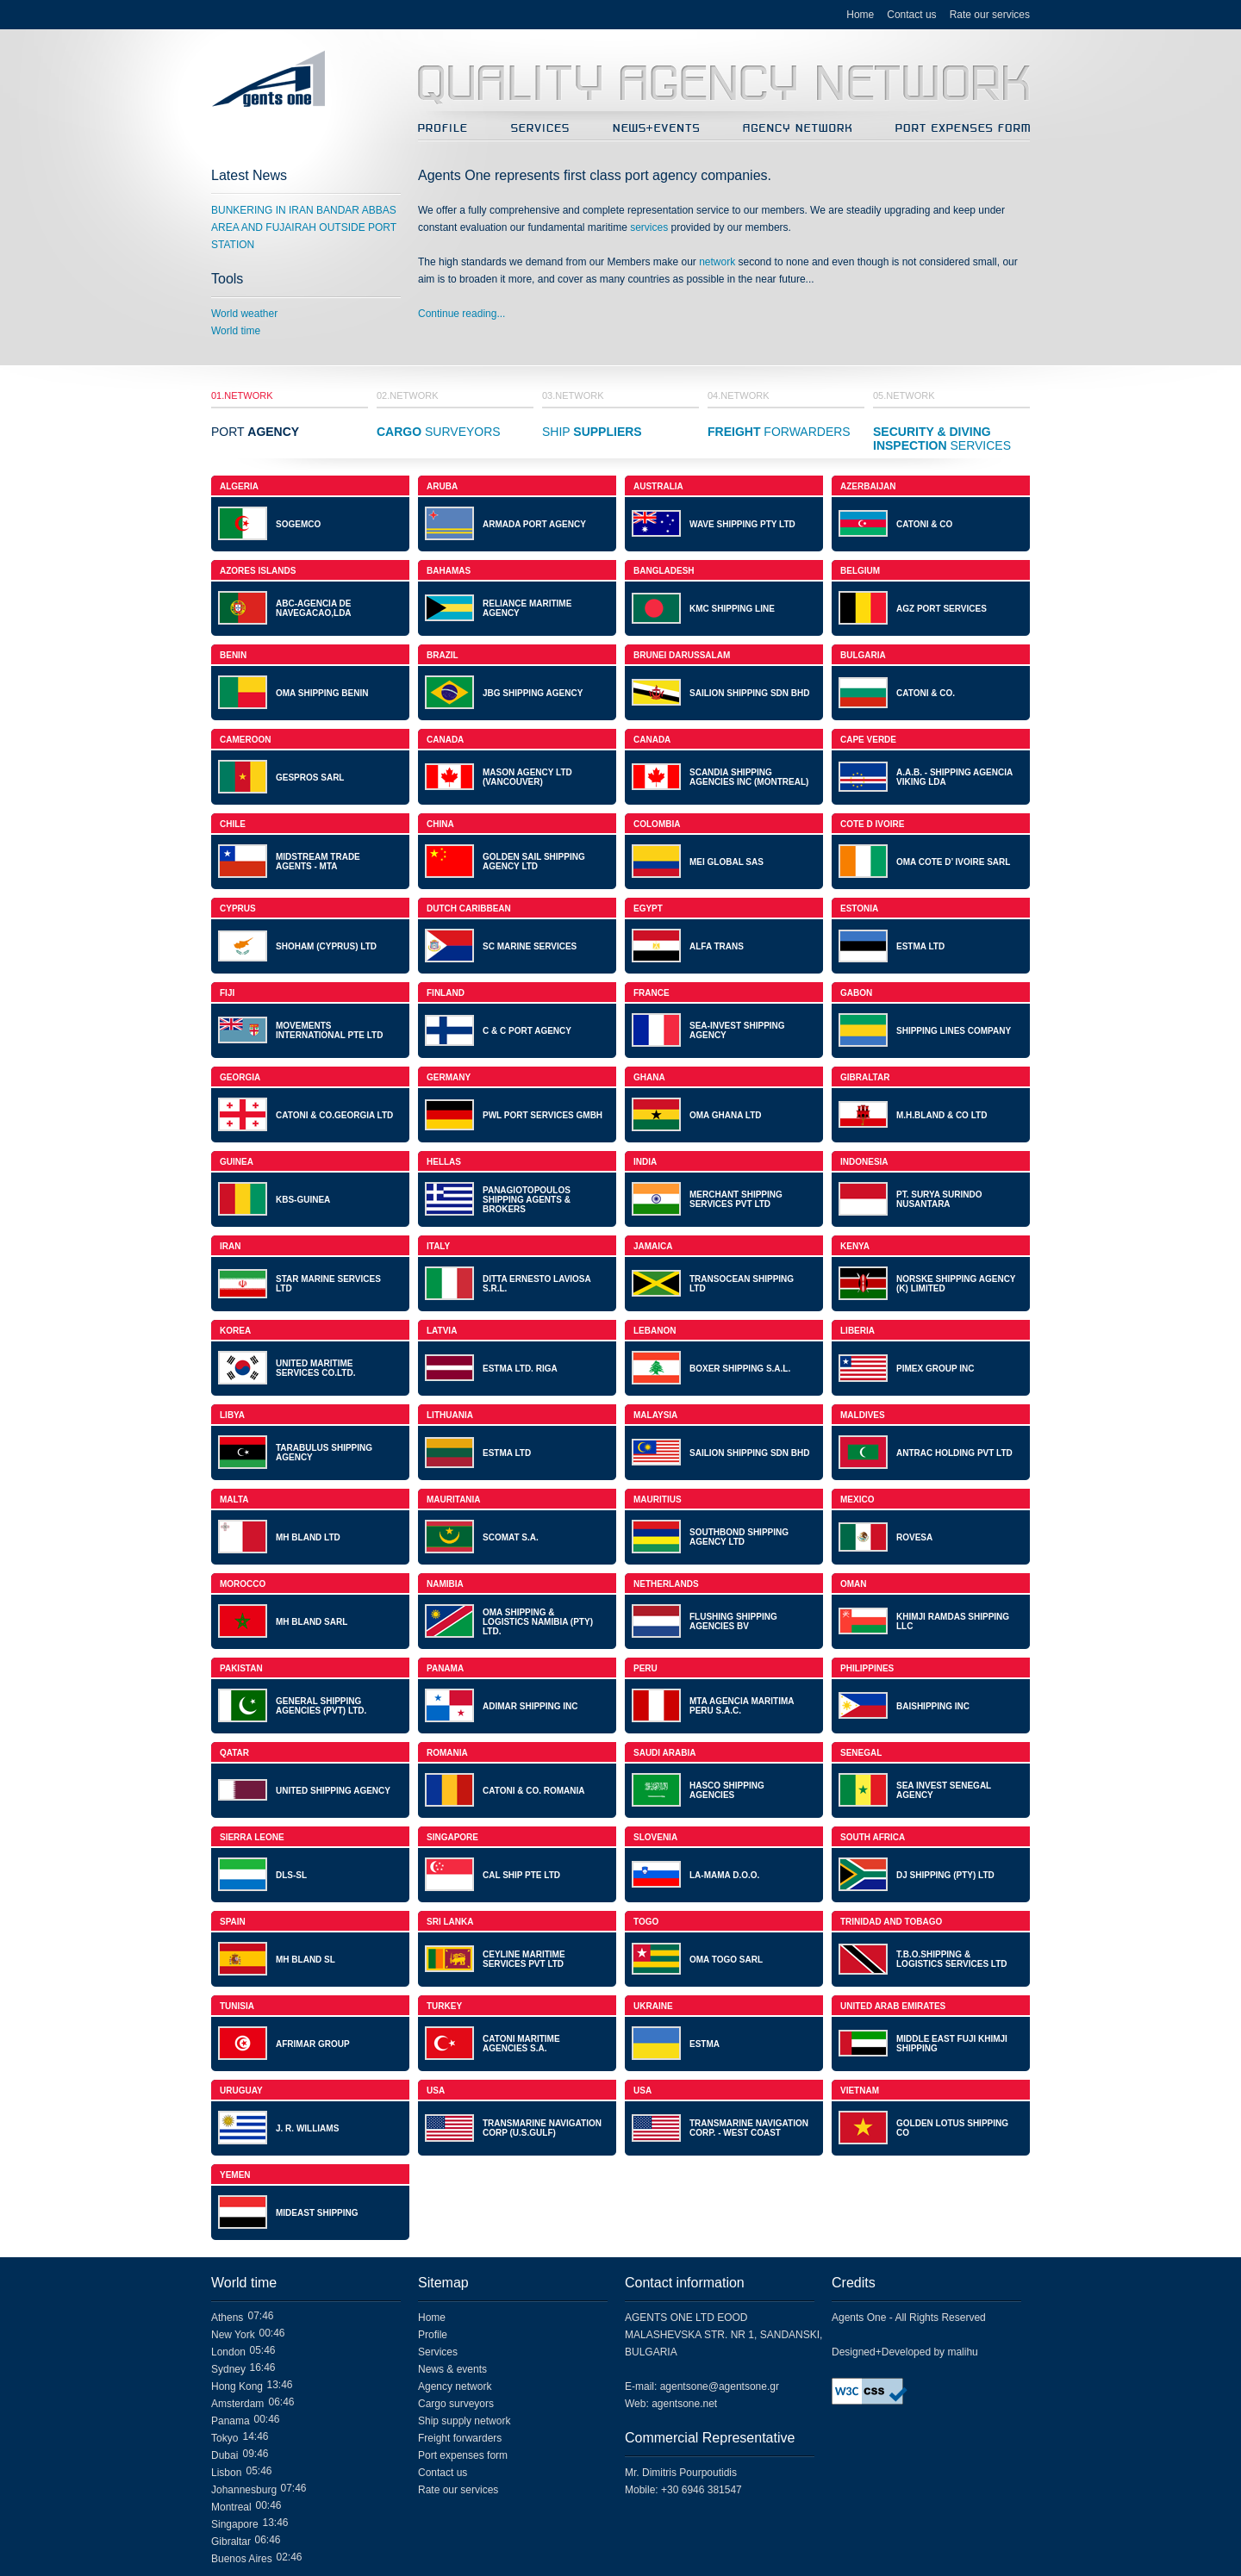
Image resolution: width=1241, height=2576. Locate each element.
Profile (432, 2335)
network (717, 262)
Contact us (911, 15)
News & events (452, 2369)
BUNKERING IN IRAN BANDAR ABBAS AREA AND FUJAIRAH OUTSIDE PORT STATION (303, 227)
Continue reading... (461, 314)
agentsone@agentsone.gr (719, 2386)
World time (235, 331)
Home (860, 15)
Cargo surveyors (456, 2404)
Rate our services (990, 15)
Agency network (454, 2386)
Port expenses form (463, 2455)
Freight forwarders (460, 2438)
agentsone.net (684, 2404)
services (649, 227)
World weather (244, 314)
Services (438, 2352)
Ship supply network (464, 2421)
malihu (962, 2352)
